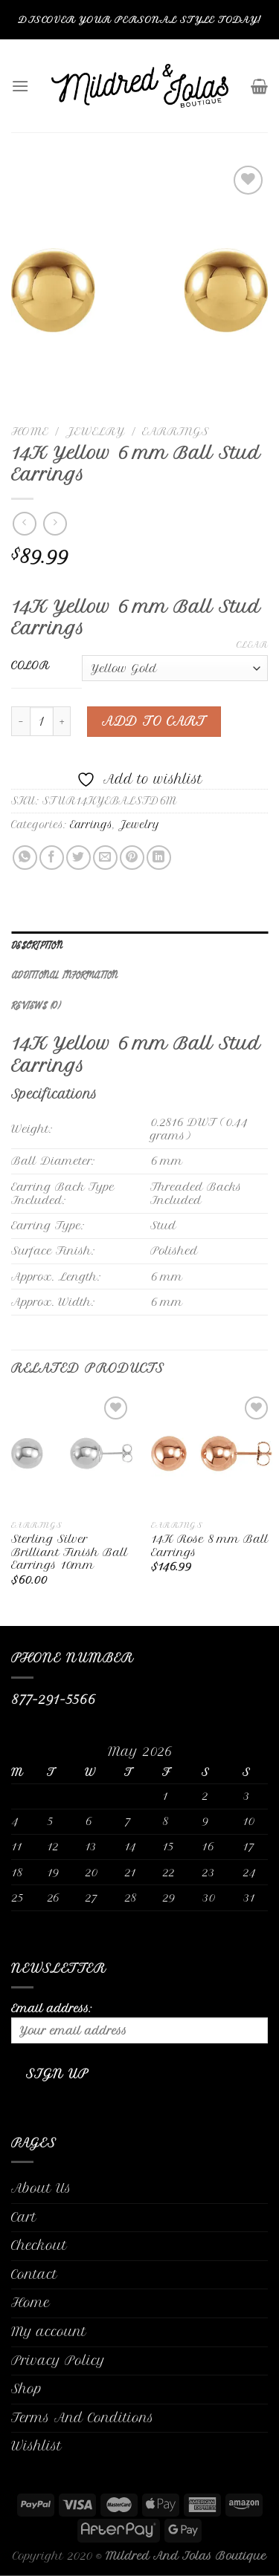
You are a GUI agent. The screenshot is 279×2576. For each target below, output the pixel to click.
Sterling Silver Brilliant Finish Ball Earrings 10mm (69, 1551)
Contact (34, 2274)
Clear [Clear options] (252, 645)
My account (48, 2331)
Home (29, 431)
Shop (26, 2388)
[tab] (139, 946)
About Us (41, 2188)
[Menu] (20, 86)
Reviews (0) (36, 1006)
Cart (23, 2217)
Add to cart (153, 721)
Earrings (175, 431)
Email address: (139, 2022)
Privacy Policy (58, 2360)
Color (30, 666)
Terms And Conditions (82, 2417)
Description (36, 946)
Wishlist (36, 2446)
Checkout (39, 2245)
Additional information (64, 975)
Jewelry (95, 431)
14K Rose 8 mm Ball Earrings (210, 1545)
